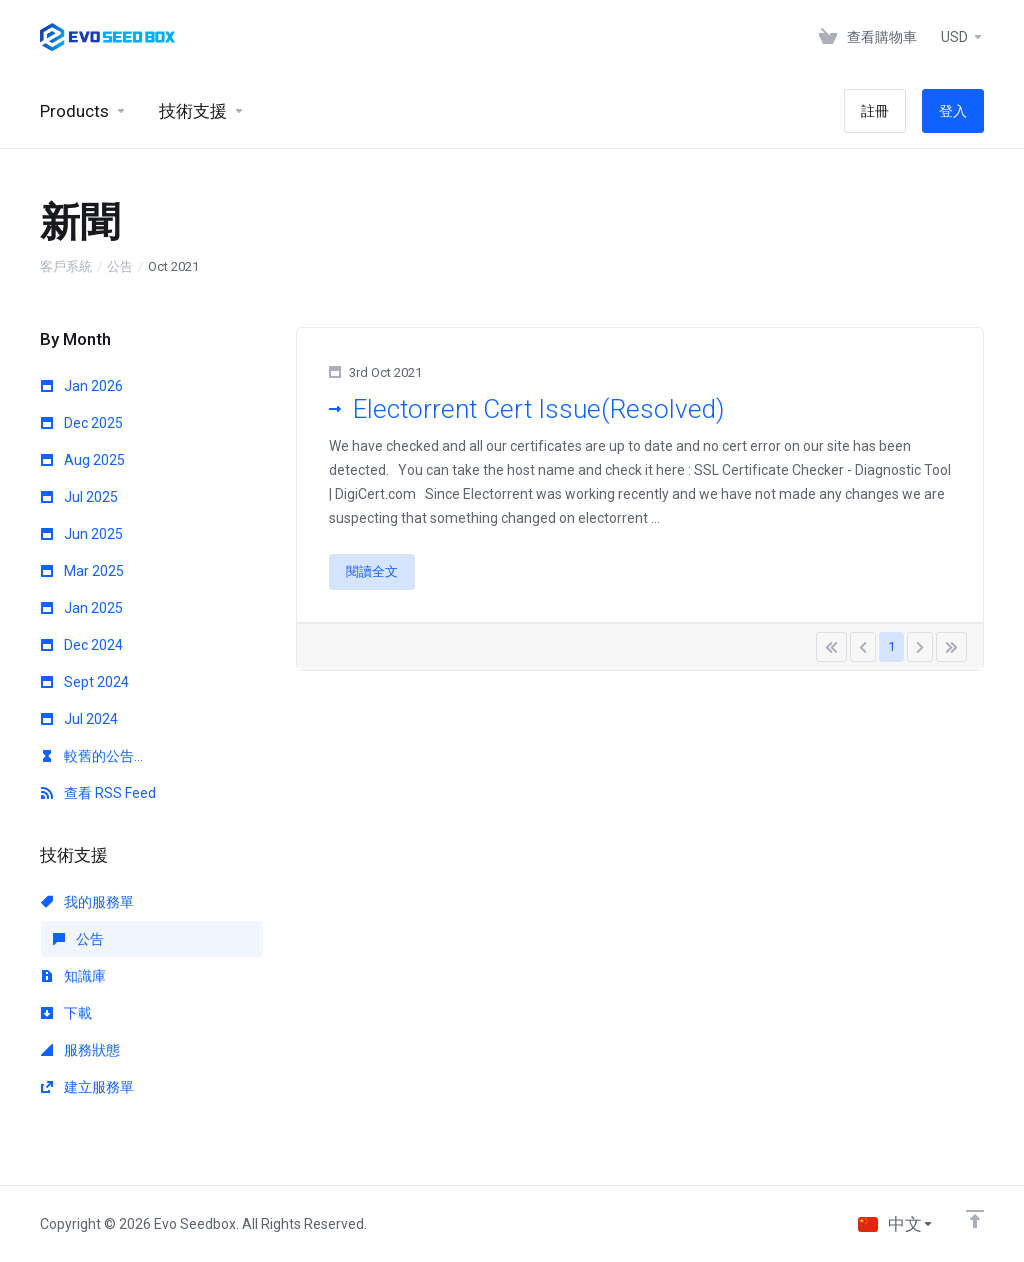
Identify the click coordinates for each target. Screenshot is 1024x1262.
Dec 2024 (82, 645)
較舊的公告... (92, 756)
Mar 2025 (82, 571)
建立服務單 (87, 1087)
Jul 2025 (79, 497)
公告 (120, 266)
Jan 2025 (82, 608)
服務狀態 (80, 1050)
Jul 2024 (79, 719)
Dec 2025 (82, 423)
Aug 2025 (83, 460)
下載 (66, 1013)
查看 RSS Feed (98, 793)
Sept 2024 (85, 682)
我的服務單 (87, 902)
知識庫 (73, 976)
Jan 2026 (82, 386)
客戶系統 (66, 266)
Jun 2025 (82, 534)
